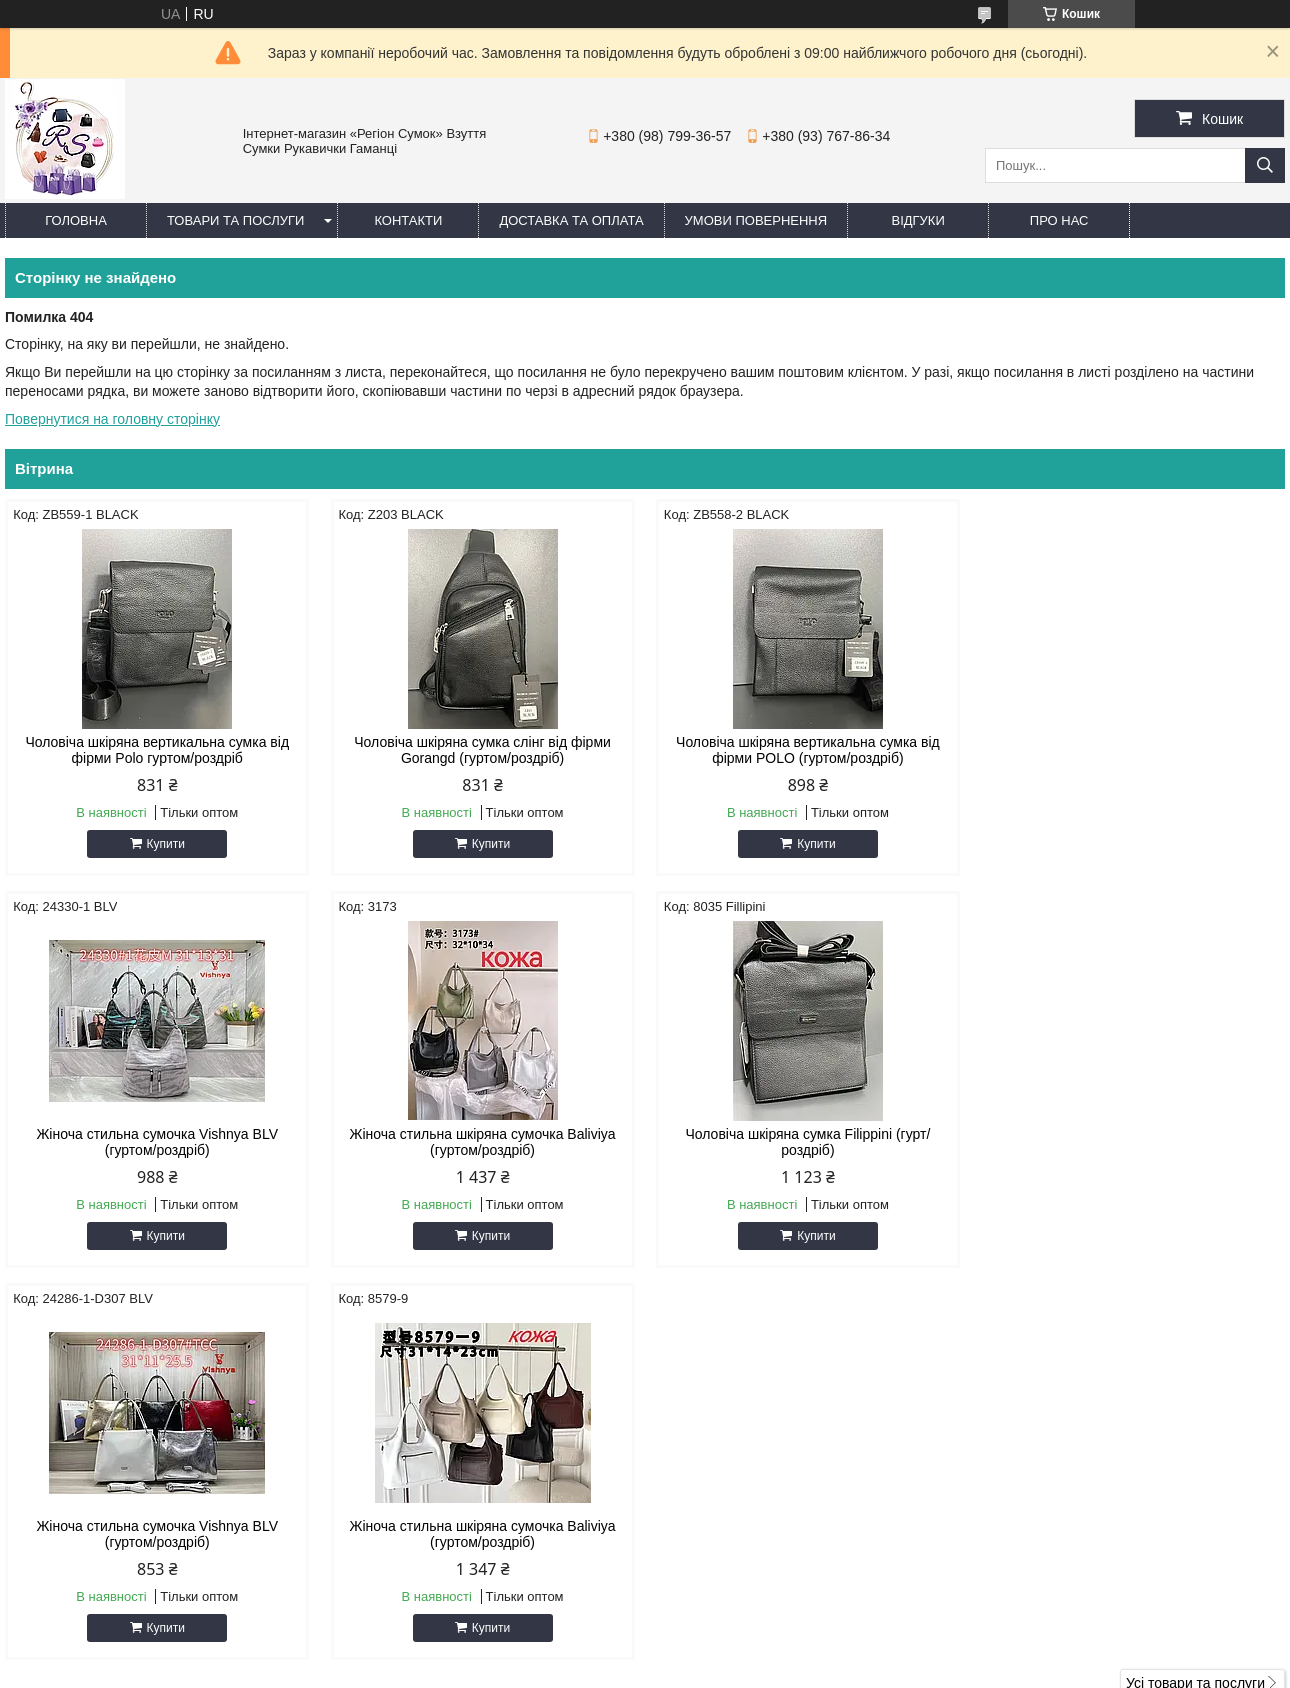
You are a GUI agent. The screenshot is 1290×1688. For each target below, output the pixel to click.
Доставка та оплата (571, 220)
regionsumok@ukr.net (744, 1483)
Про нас (1059, 220)
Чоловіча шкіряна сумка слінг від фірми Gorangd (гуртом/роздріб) (482, 750)
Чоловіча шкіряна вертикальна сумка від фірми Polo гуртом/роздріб (157, 750)
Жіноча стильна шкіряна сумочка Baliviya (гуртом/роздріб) (157, 1142)
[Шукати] (1265, 165)
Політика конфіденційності (819, 1669)
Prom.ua (738, 1651)
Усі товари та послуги (1195, 1291)
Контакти (408, 220)
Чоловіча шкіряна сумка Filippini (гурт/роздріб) (482, 1142)
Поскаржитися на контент (663, 1669)
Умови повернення (756, 220)
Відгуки (917, 220)
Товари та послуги (235, 220)
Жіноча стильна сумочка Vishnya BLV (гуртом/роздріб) (1133, 750)
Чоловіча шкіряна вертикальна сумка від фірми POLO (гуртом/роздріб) (808, 750)
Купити (165, 844)
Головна (76, 220)
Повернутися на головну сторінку (112, 419)
